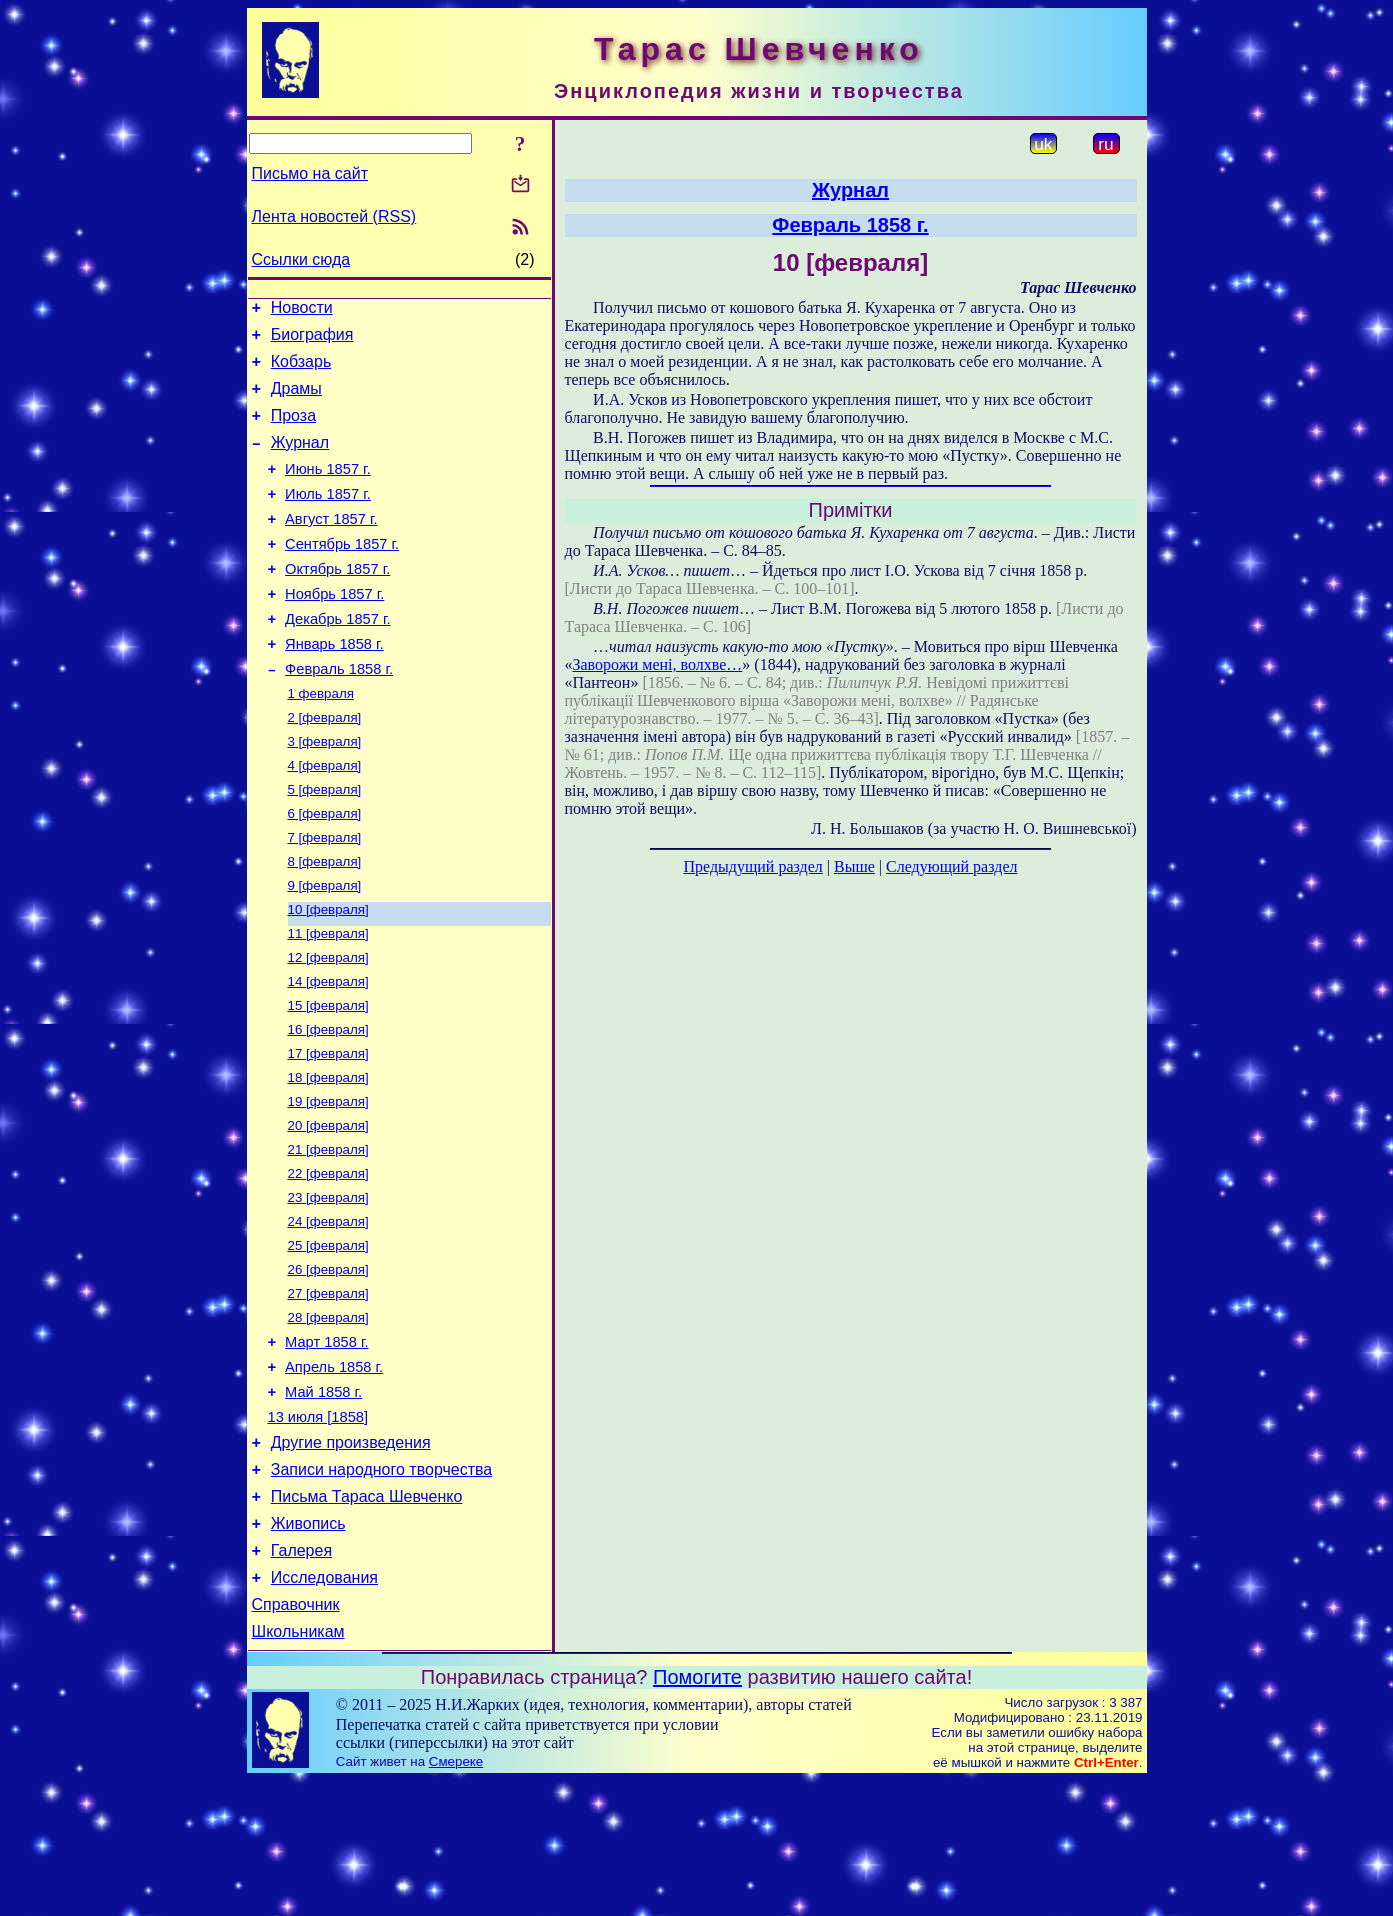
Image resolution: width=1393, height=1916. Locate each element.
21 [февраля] (328, 1234)
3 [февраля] (325, 792)
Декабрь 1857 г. (338, 658)
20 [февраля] (328, 1208)
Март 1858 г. (326, 1444)
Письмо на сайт (310, 173)
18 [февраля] (328, 1156)
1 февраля (321, 740)
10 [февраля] (328, 974)
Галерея (301, 1676)
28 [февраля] (328, 1416)
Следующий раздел (951, 866)
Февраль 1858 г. (339, 714)
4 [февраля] (325, 818)
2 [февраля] (325, 766)
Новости (302, 310)
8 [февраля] (325, 922)
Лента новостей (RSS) (334, 216)
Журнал (300, 460)
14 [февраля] (328, 1052)
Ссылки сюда (301, 259)
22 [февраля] (328, 1260)
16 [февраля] (328, 1104)
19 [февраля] (328, 1182)
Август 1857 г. (331, 546)
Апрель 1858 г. (334, 1472)
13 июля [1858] (318, 1528)
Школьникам (298, 1766)
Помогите (697, 1812)
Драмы (296, 400)
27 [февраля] (328, 1390)
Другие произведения (351, 1556)
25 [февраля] (328, 1338)
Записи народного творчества (382, 1586)
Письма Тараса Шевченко (367, 1616)
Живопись (308, 1646)
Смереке (456, 1896)
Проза (293, 430)
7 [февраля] (325, 896)
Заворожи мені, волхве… (658, 664)
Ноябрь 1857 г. (334, 630)
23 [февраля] (328, 1286)
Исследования (324, 1706)
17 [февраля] (328, 1130)
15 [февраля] (328, 1078)
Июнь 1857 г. (328, 490)
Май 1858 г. (323, 1500)
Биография (312, 340)
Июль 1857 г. (328, 518)
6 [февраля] (325, 870)
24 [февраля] (328, 1312)
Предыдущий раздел (753, 866)
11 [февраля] (328, 1000)
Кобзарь (301, 370)
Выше (854, 866)
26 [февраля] (328, 1364)
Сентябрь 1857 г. (342, 574)
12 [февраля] (328, 1026)
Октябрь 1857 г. (337, 602)
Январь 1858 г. (334, 686)
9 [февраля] (325, 948)
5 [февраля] (325, 844)
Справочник (296, 1736)
